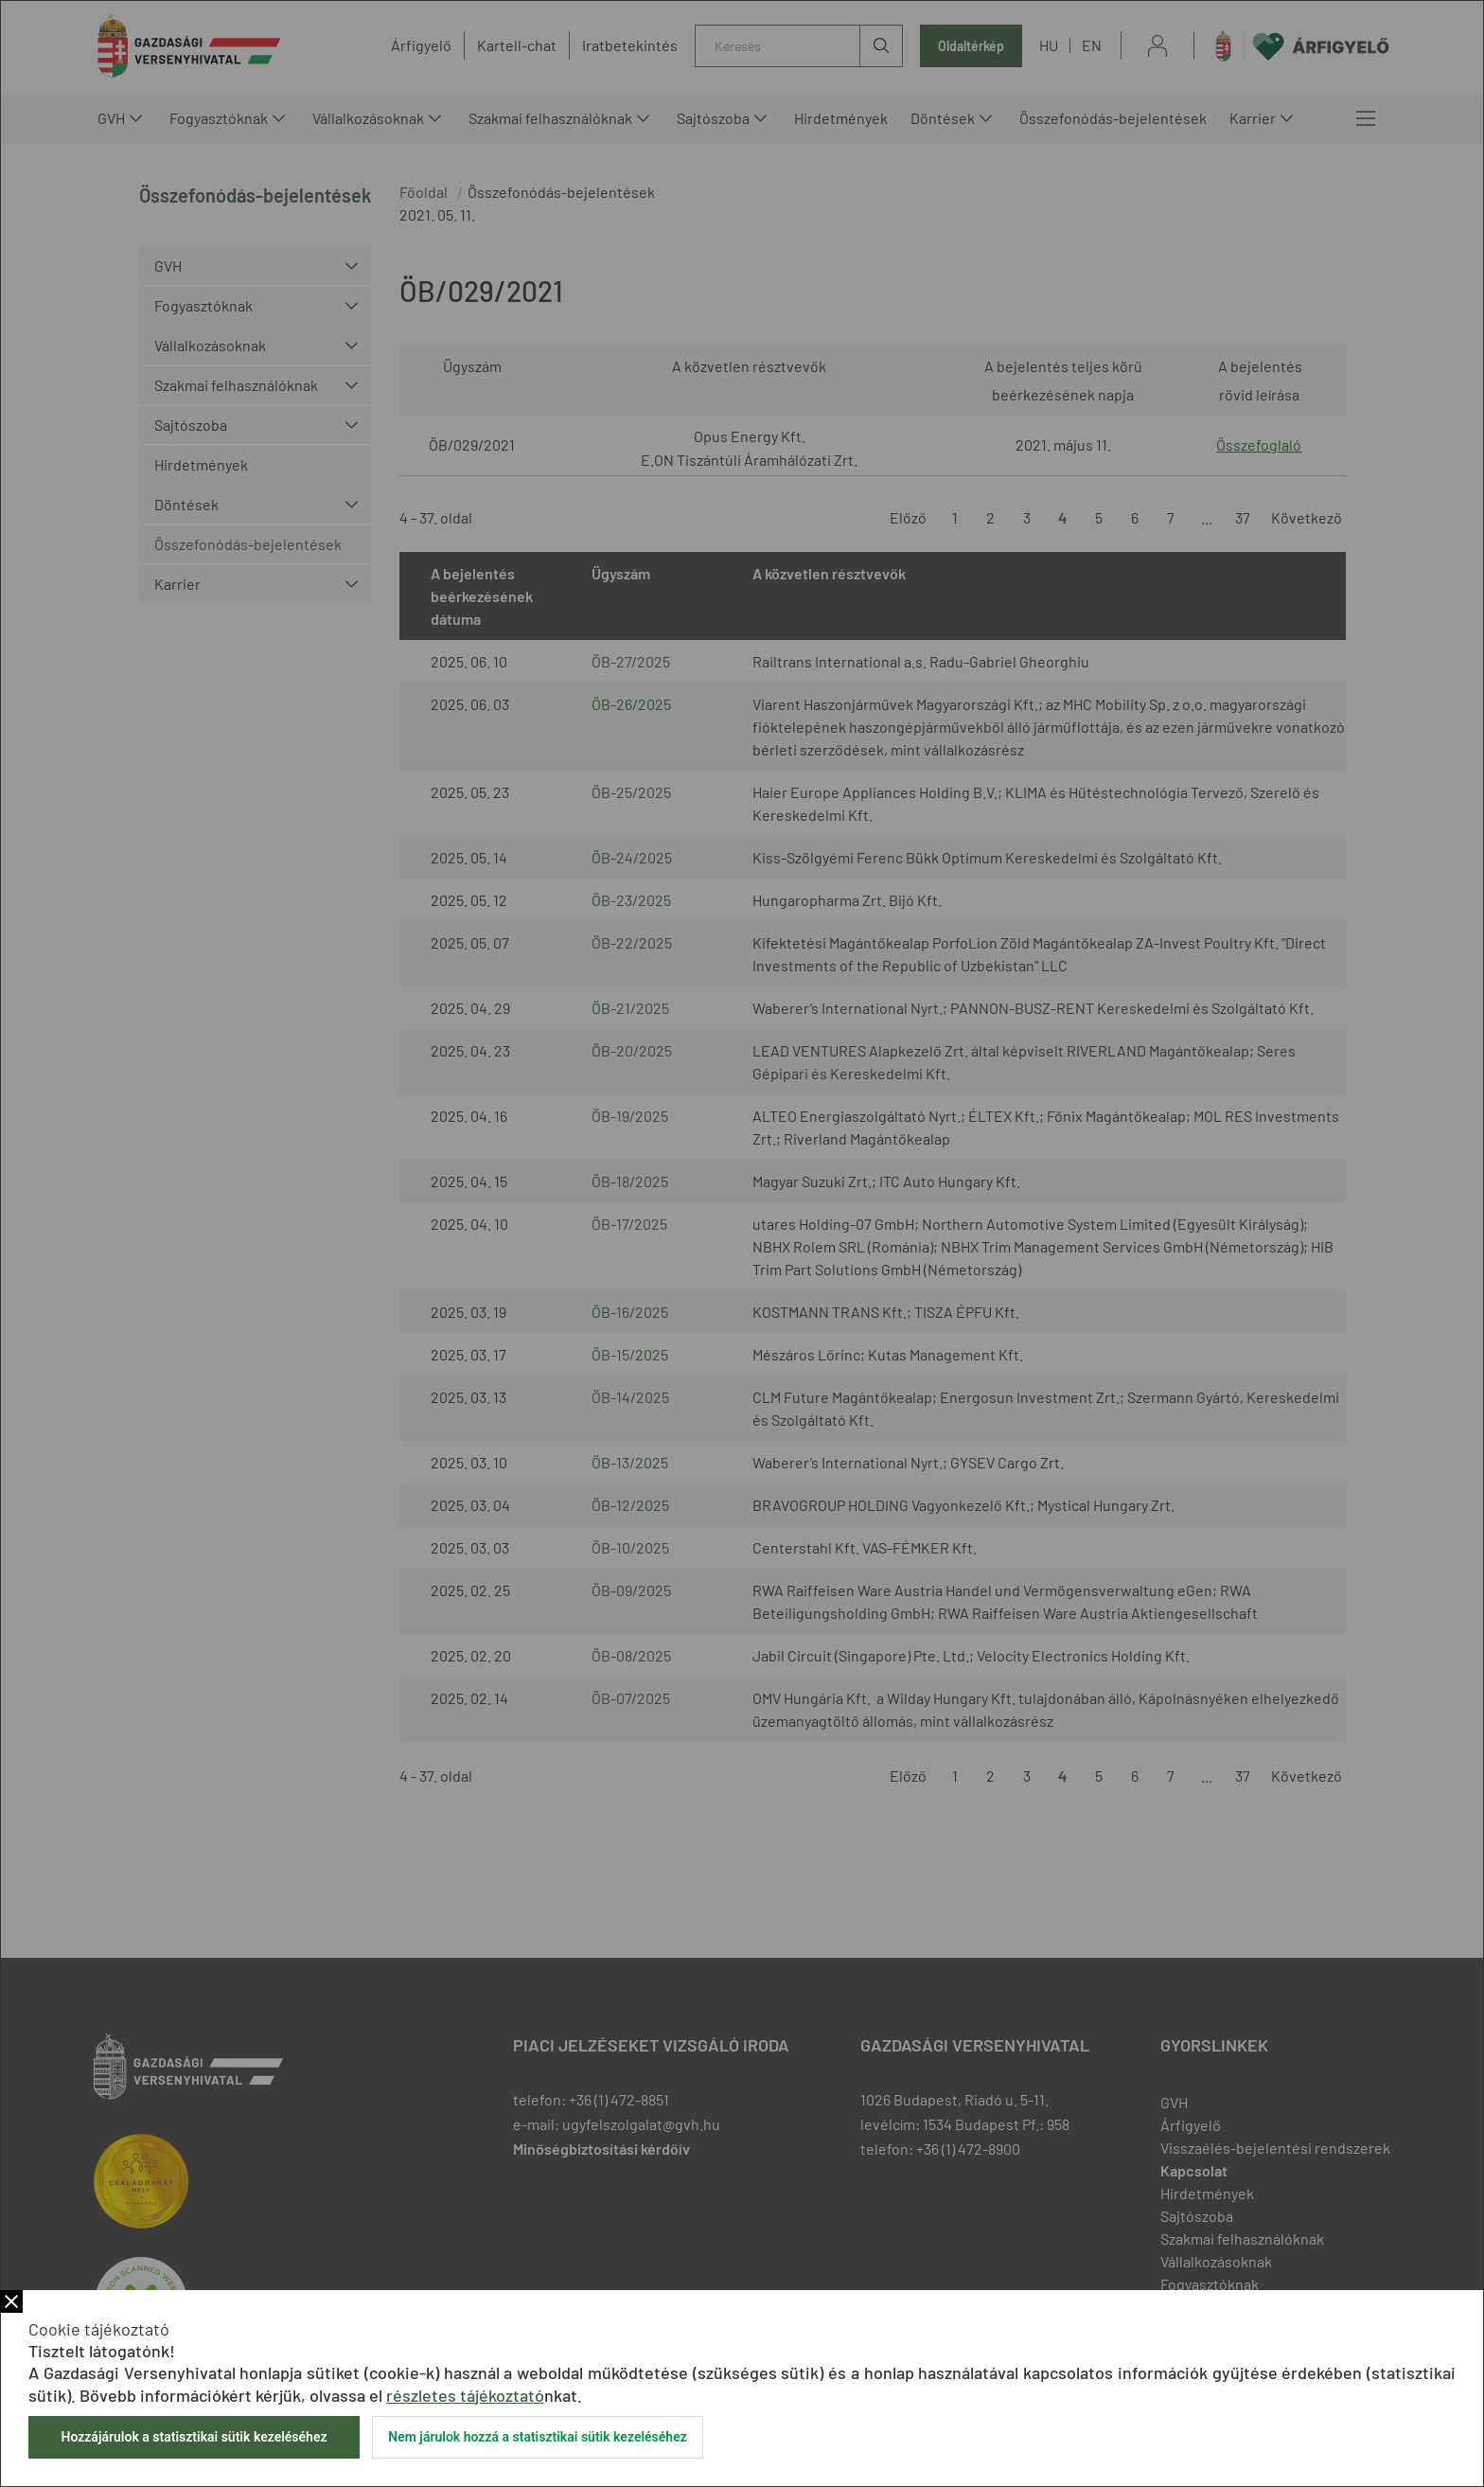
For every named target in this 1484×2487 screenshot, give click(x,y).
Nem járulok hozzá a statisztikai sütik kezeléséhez (537, 2436)
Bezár (11, 2301)
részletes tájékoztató (465, 2395)
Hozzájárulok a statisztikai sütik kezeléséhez (194, 2436)
